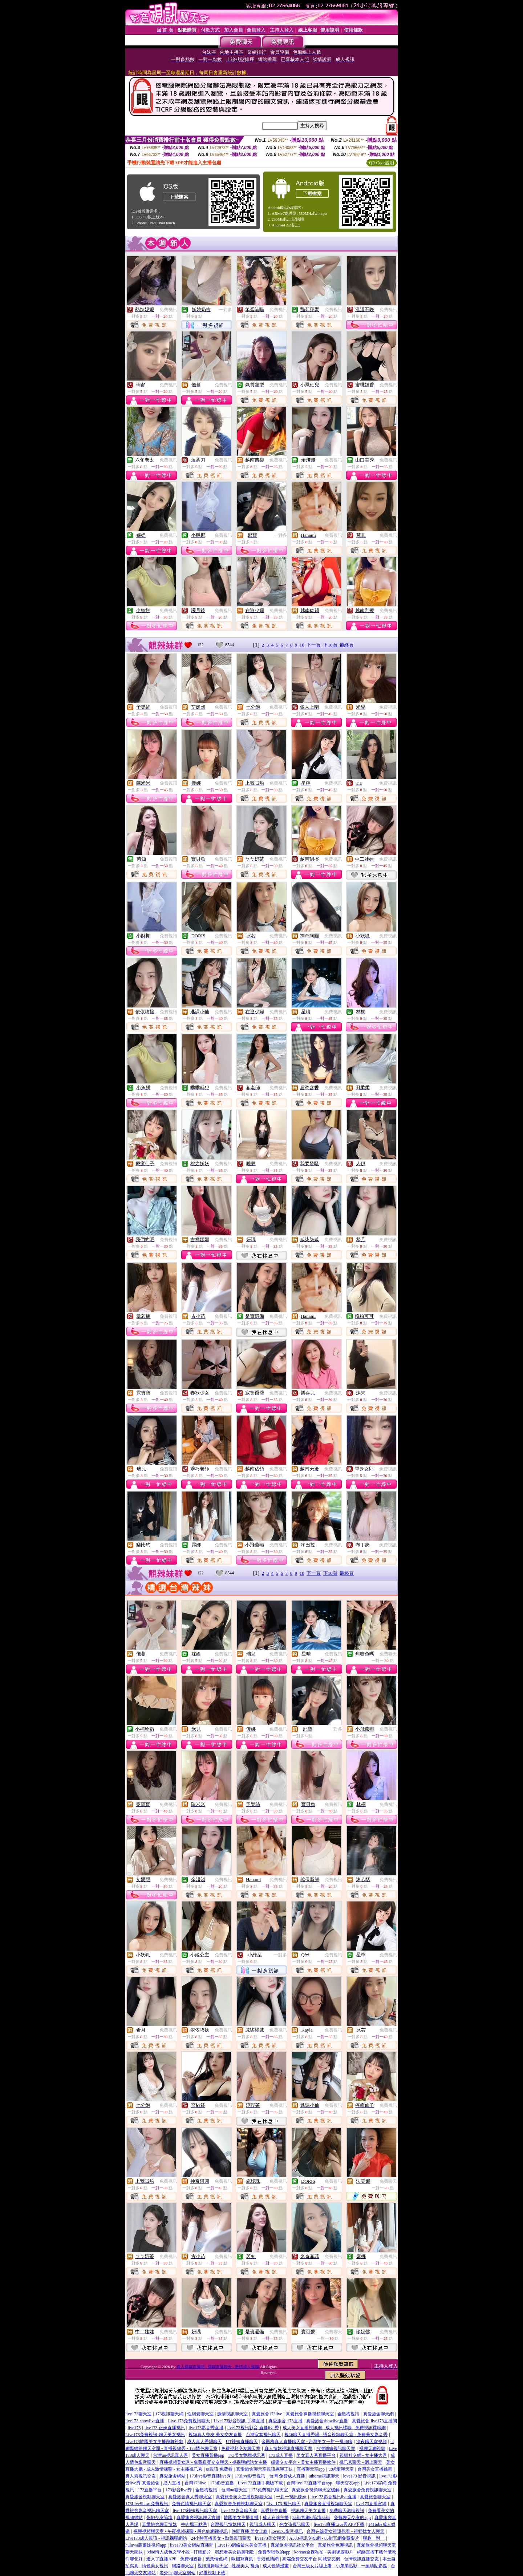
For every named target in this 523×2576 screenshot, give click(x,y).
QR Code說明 (381, 162)
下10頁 (330, 645)
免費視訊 (168, 309)
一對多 (225, 309)
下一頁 (314, 645)
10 (302, 645)
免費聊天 (388, 1654)
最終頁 (347, 645)
